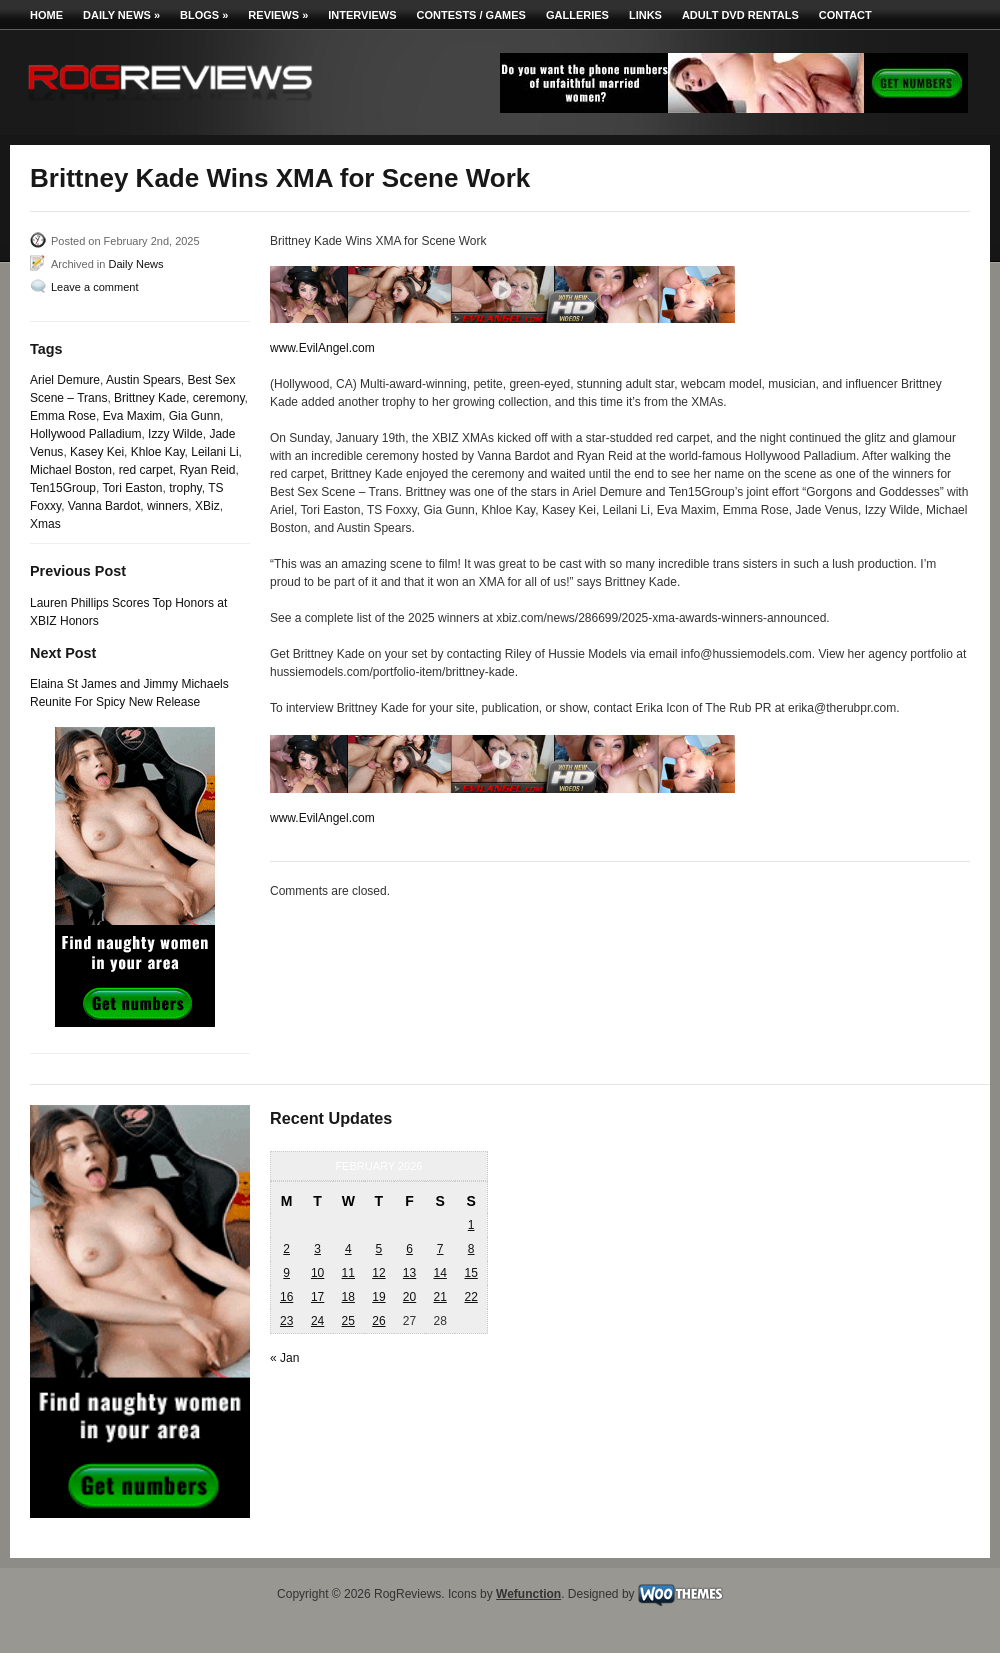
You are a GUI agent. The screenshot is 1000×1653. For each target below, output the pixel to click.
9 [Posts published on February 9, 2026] (286, 1273)
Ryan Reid (207, 470)
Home (46, 15)
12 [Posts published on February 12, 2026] (378, 1273)
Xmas (45, 524)
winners (167, 506)
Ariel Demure (65, 380)
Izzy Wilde (175, 434)
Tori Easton (133, 488)
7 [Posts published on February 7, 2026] (440, 1249)
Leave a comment (94, 287)
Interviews (362, 15)
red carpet (146, 470)
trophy (185, 488)
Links (645, 15)
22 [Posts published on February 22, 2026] (470, 1297)
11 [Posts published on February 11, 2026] (348, 1273)
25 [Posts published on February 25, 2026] (348, 1321)
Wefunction (528, 1594)
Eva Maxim (132, 416)
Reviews (278, 15)
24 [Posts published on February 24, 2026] (317, 1321)
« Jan (284, 1358)
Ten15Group (63, 488)
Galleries (577, 15)
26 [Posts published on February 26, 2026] (378, 1321)
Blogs (204, 15)
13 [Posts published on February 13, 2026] (409, 1273)
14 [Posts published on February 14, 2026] (439, 1273)
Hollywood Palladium (85, 434)
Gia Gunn (194, 416)
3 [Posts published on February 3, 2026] (317, 1249)
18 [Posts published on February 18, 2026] (348, 1297)
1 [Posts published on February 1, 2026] (471, 1225)
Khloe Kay (158, 452)
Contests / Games (471, 15)
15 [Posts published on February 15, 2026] (470, 1273)
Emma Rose (63, 416)
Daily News (121, 15)
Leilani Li (214, 452)
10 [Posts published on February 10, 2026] (317, 1273)
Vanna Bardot (104, 506)
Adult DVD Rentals (740, 15)
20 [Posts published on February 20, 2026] (409, 1297)
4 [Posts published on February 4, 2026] (348, 1249)
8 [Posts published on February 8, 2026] (471, 1249)
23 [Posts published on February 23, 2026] (286, 1321)
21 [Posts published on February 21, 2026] (439, 1297)
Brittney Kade (150, 398)
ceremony (219, 398)
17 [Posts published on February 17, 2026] (317, 1297)
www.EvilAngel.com (322, 348)
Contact (845, 15)
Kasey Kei (97, 452)
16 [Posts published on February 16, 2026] (286, 1297)
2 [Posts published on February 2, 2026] (286, 1249)
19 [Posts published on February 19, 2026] (378, 1297)
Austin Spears (143, 380)
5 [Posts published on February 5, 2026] (379, 1249)
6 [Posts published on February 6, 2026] (409, 1249)
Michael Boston (71, 470)
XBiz (207, 506)
